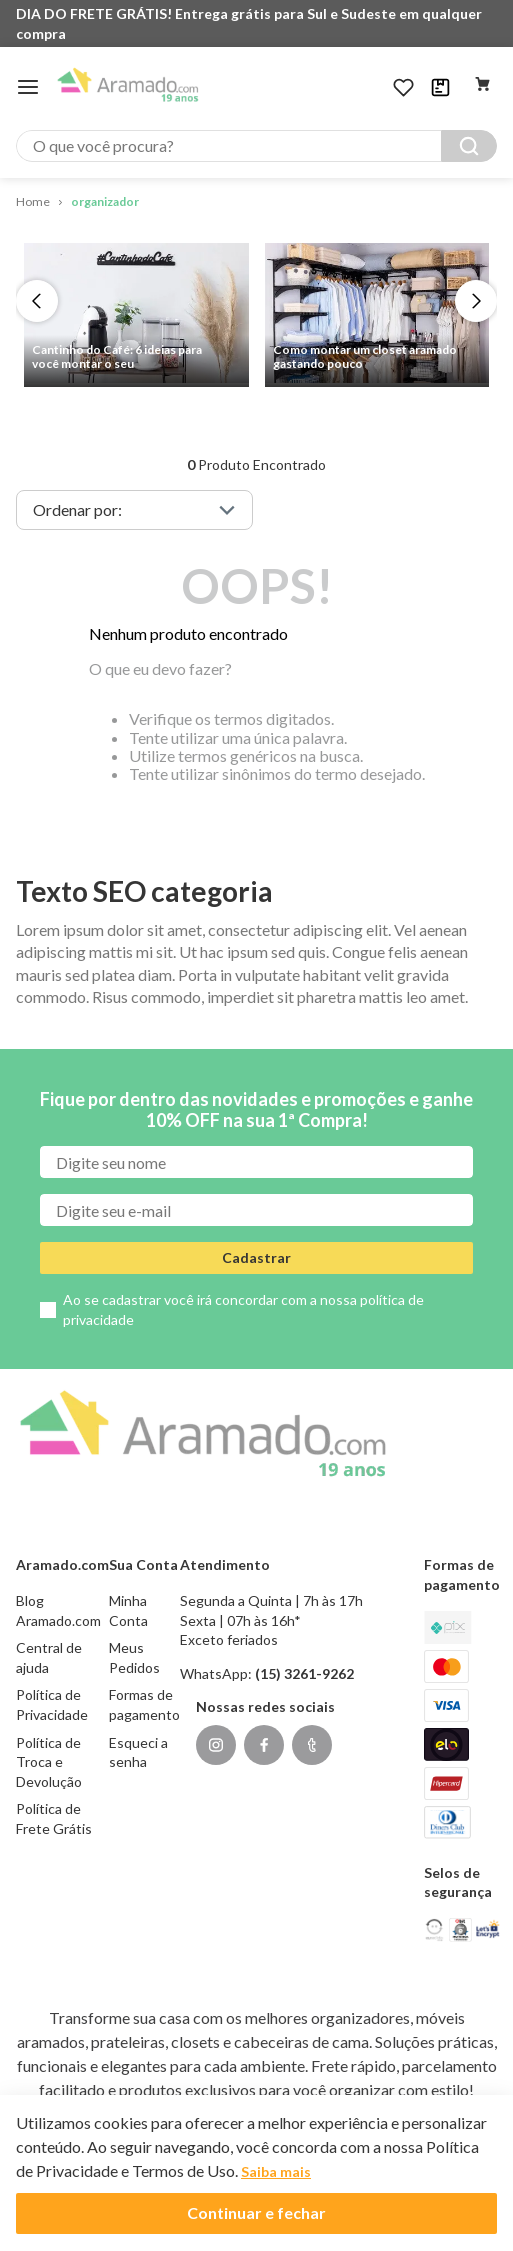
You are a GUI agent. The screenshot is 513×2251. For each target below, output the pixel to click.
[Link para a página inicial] (33, 202)
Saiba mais (276, 2171)
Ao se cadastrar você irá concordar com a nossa (243, 1309)
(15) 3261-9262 (304, 1673)
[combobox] (256, 146)
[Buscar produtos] (469, 146)
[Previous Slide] (37, 301)
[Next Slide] (476, 301)
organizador (105, 201)
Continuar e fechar (256, 2212)
